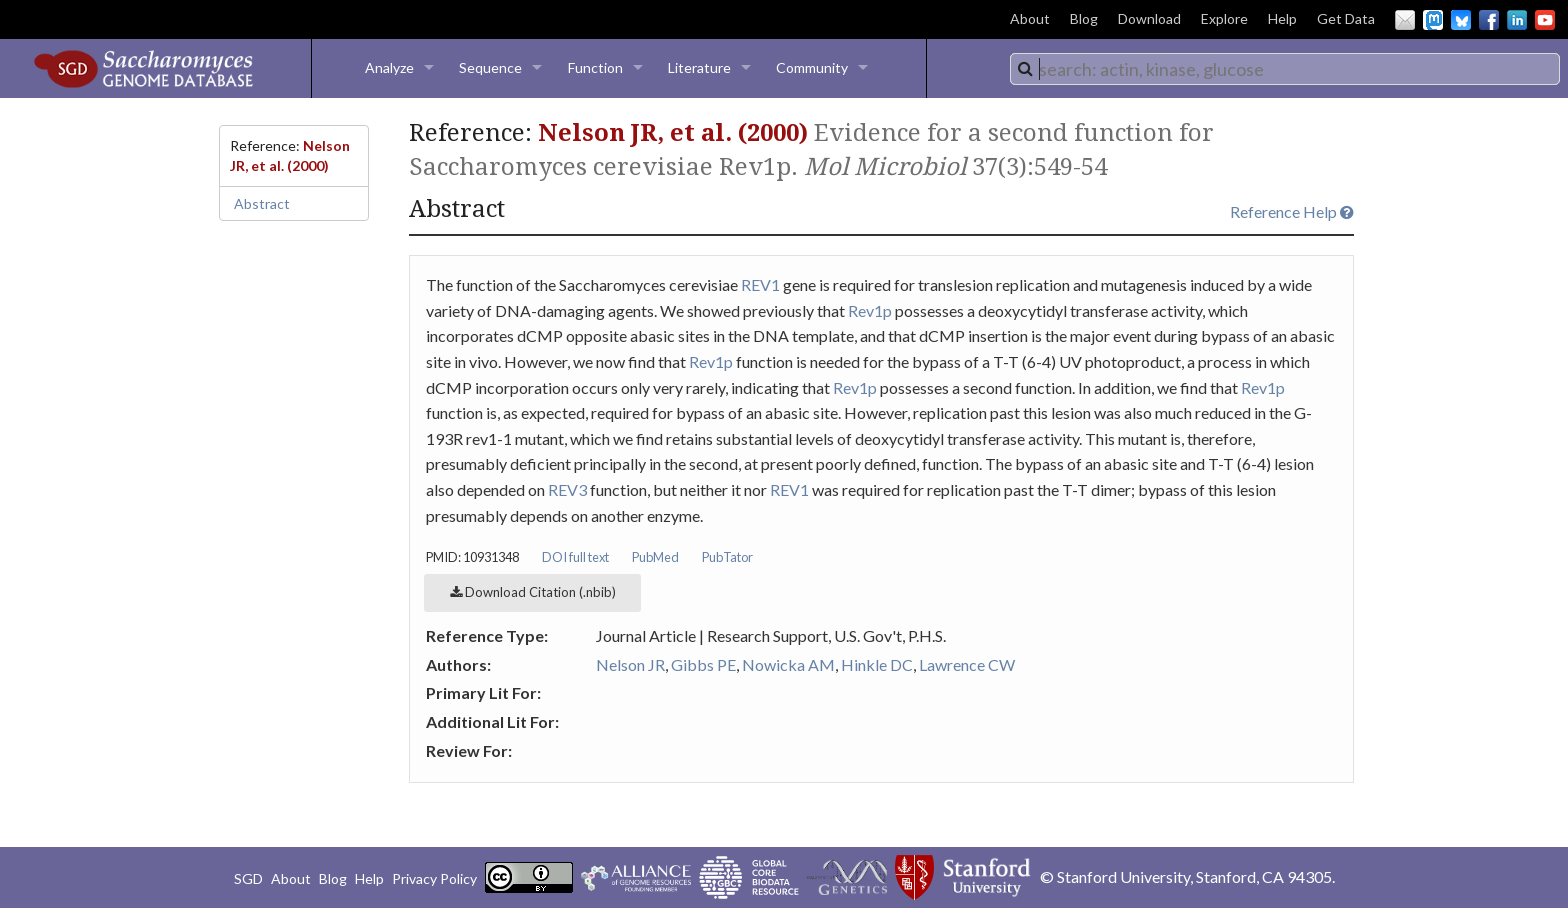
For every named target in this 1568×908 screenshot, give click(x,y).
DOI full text (575, 557)
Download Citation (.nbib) (533, 592)
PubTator (727, 557)
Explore (1224, 18)
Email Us (1405, 20)
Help (1282, 18)
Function (595, 67)
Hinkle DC (877, 664)
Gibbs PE (703, 664)
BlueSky (1461, 20)
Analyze (389, 67)
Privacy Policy (434, 878)
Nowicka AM (788, 664)
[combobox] (1285, 69)
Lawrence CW (967, 664)
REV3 (567, 489)
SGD (248, 878)
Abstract (262, 203)
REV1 (760, 284)
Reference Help (1292, 211)
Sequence (490, 67)
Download (1149, 18)
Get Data (1346, 18)
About (1030, 18)
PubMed (655, 557)
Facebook (1489, 20)
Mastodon (1433, 20)
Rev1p (870, 310)
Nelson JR (630, 664)
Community (812, 67)
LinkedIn (1517, 20)
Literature (699, 67)
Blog (1084, 18)
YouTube (1545, 20)
